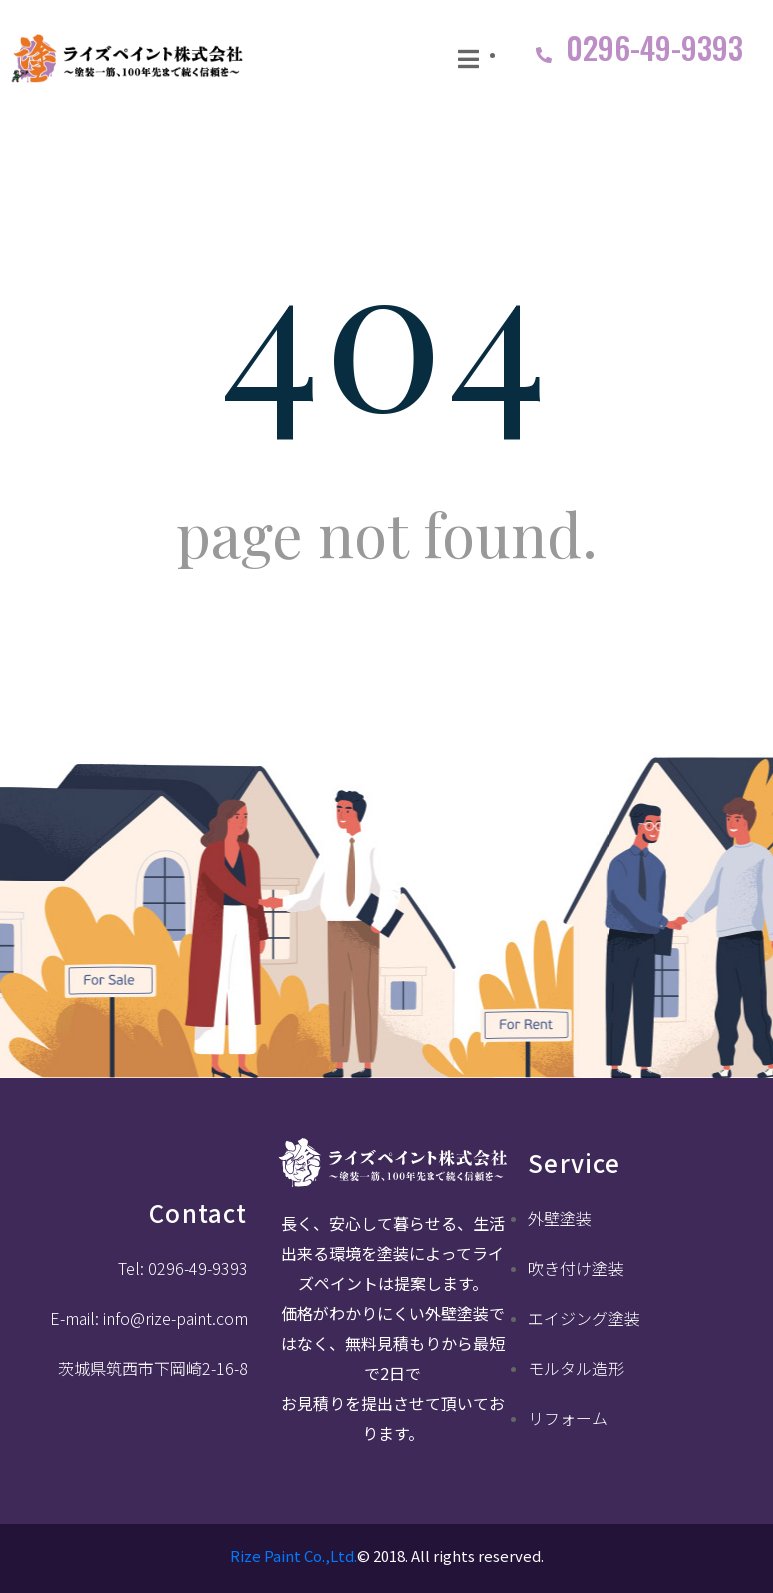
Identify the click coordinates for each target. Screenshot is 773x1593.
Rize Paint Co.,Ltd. (293, 1555)
